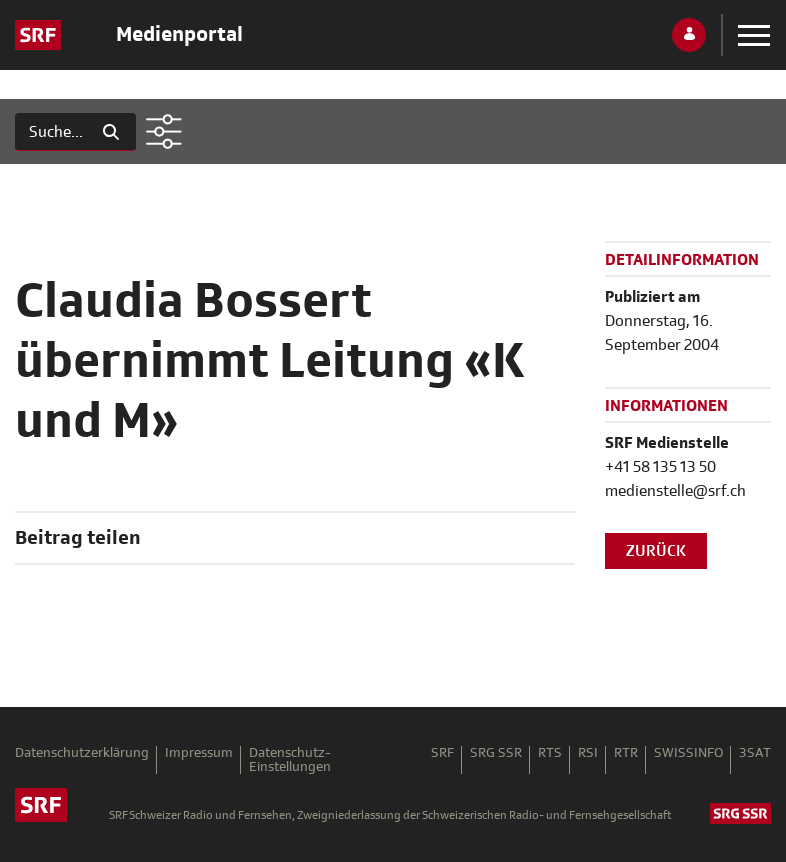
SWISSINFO (688, 753)
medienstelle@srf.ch (675, 491)
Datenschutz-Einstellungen (290, 760)
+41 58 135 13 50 (660, 467)
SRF (442, 753)
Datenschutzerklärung (82, 753)
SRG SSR (496, 753)
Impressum (199, 753)
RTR (626, 753)
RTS (550, 753)
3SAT (755, 753)
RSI (588, 753)
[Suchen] (51, 132)
